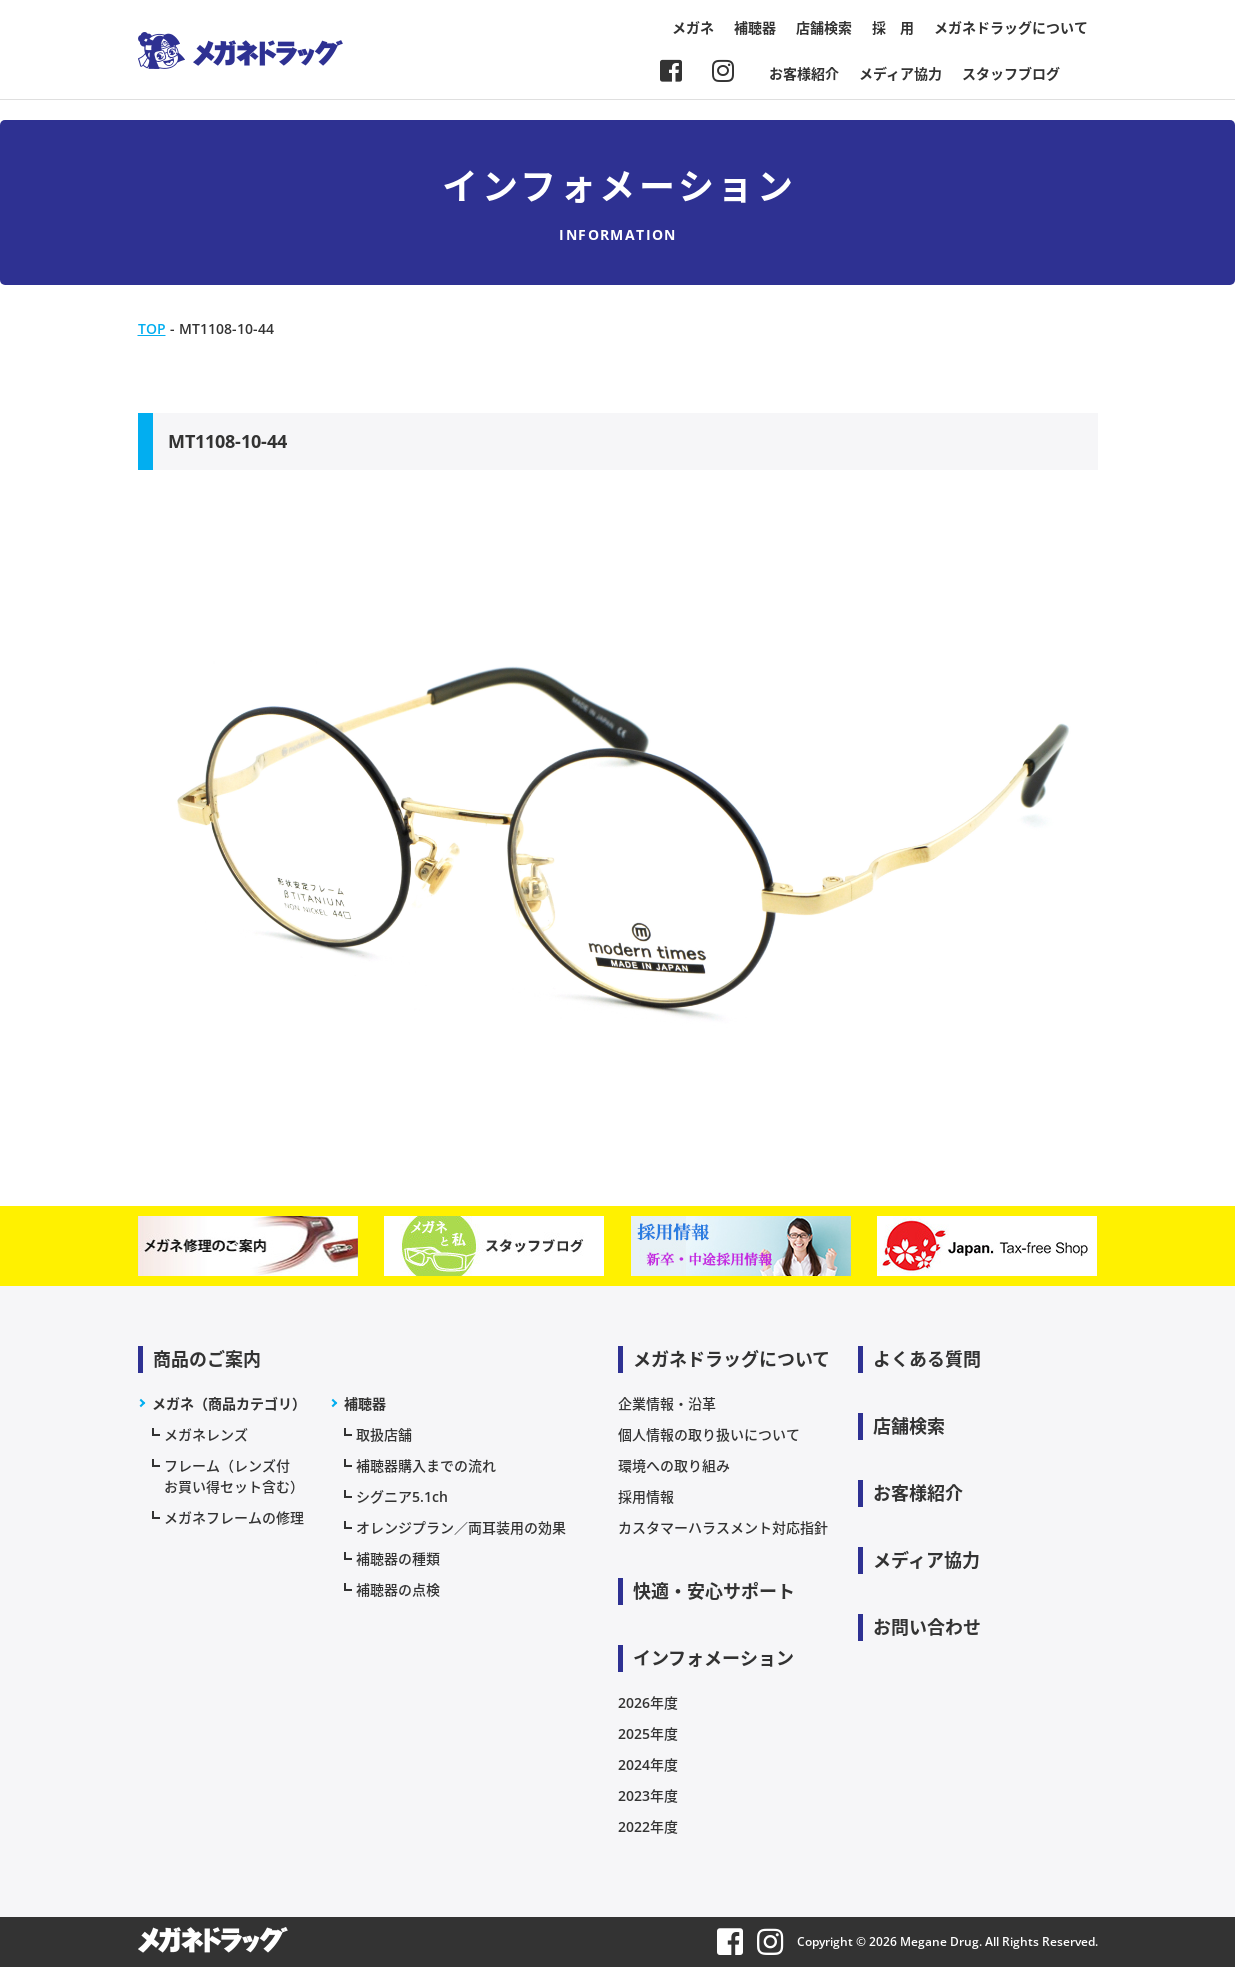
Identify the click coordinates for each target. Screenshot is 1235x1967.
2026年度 (648, 1702)
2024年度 (648, 1764)
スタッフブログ (1011, 73)
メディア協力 (900, 73)
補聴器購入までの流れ (426, 1465)
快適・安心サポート (714, 1591)
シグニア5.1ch (402, 1496)
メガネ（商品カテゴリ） (229, 1403)
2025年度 (648, 1733)
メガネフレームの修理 (234, 1517)
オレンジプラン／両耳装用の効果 (461, 1527)
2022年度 (648, 1826)
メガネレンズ (206, 1434)
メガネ (693, 27)
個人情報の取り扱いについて (709, 1434)
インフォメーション (713, 1658)
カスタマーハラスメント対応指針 (723, 1527)
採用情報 (646, 1496)
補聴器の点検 (398, 1589)
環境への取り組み (674, 1465)
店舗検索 (824, 27)
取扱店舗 (384, 1434)
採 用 (893, 27)
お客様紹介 (804, 73)
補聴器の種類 (398, 1558)
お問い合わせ (927, 1627)
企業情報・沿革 (667, 1403)
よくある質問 (927, 1359)
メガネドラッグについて (1011, 27)
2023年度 (648, 1795)
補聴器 (755, 27)
